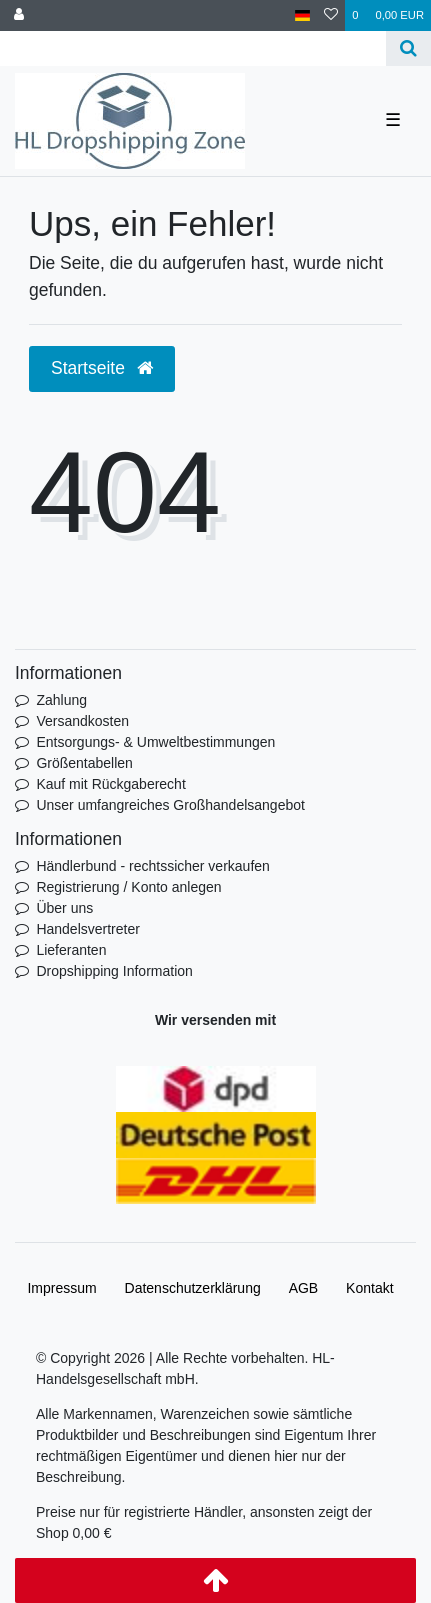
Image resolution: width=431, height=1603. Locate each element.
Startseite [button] (102, 368)
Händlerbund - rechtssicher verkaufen (152, 866)
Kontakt (369, 1288)
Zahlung (61, 700)
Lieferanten (71, 950)
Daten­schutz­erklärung (193, 1288)
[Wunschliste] (331, 15)
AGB (304, 1288)
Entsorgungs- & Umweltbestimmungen (155, 742)
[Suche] (408, 48)
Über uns (64, 908)
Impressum (61, 1288)
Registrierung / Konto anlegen (128, 887)
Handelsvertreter (88, 929)
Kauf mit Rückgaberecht (110, 784)
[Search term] (193, 48)
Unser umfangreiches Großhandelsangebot (170, 805)
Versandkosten (82, 721)
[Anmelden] (19, 15)
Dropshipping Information (114, 971)
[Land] (302, 15)
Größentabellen (84, 763)
